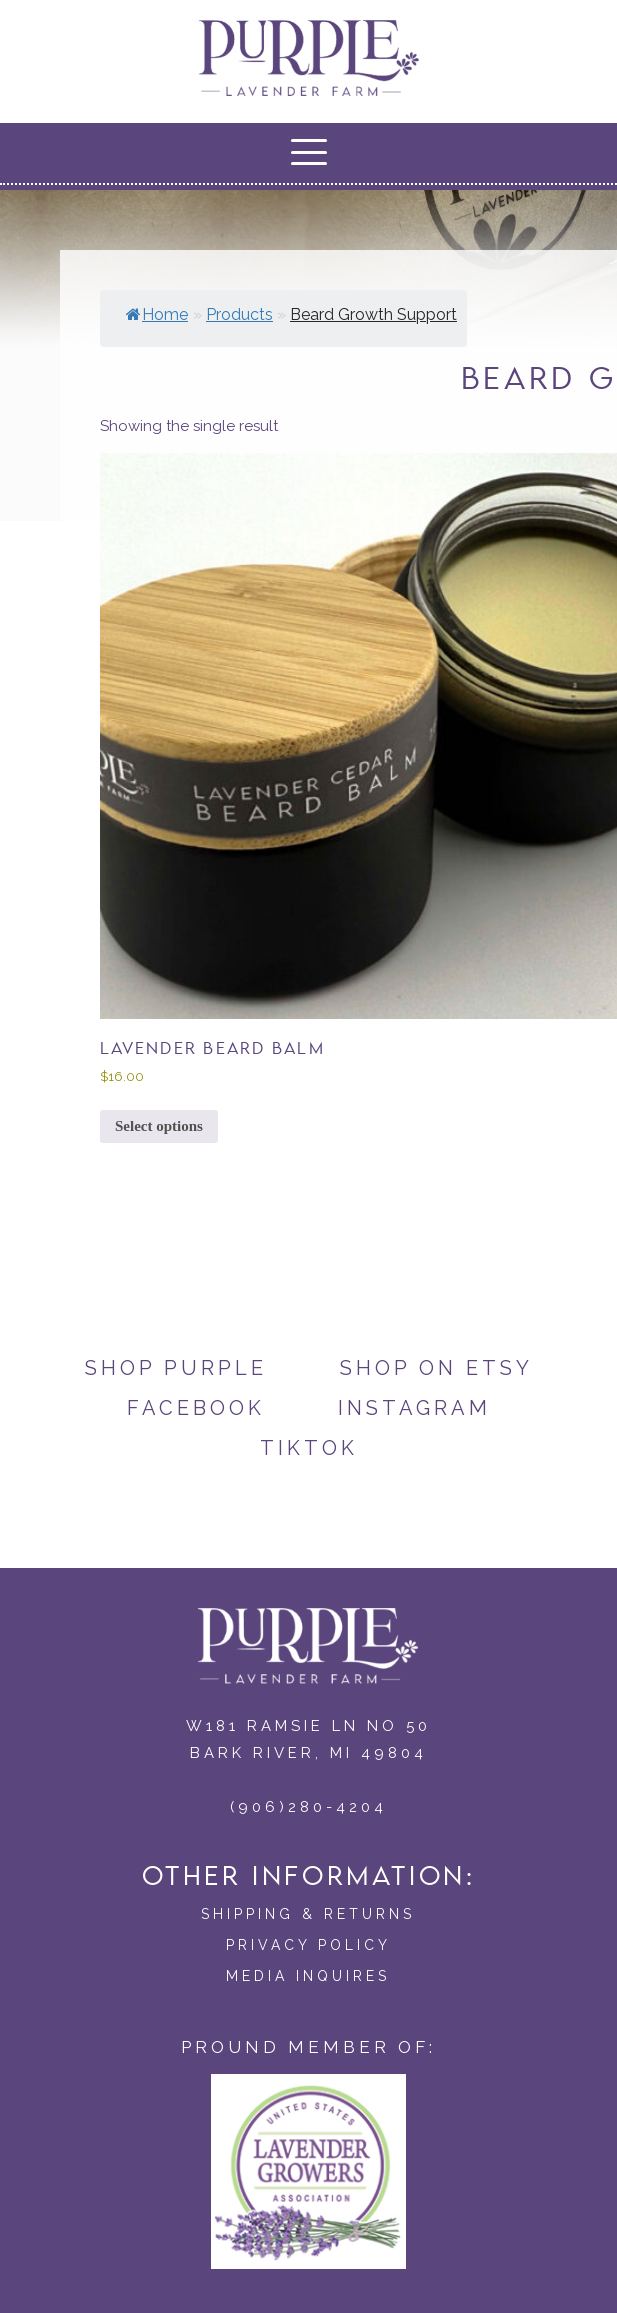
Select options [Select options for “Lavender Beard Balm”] (159, 1126)
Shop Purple (176, 1368)
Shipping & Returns (308, 1914)
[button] (309, 152)
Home (157, 314)
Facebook (196, 1408)
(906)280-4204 (308, 1807)
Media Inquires (308, 1976)
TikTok (309, 1448)
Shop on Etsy (436, 1368)
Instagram (414, 1408)
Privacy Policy (308, 1945)
